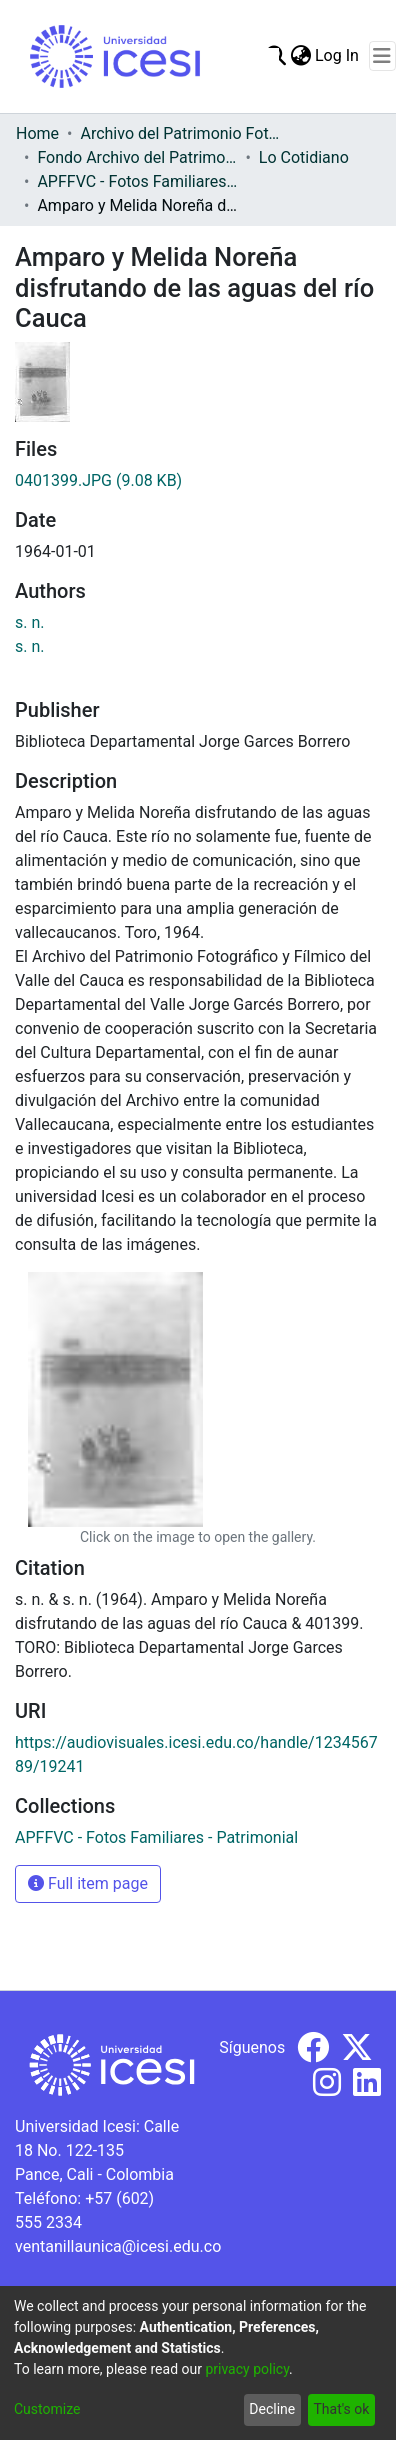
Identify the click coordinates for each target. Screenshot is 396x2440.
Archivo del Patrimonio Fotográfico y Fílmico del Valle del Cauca (180, 133)
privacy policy (247, 2369)
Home (37, 133)
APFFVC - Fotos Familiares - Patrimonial (137, 181)
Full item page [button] (88, 1883)
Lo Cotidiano (304, 157)
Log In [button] (338, 55)
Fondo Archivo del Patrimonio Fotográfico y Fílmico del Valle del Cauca (137, 157)
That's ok (341, 2409)
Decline (272, 2409)
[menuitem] (300, 56)
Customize (47, 2409)
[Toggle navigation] (382, 56)
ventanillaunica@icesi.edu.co (118, 2246)
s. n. (30, 622)
